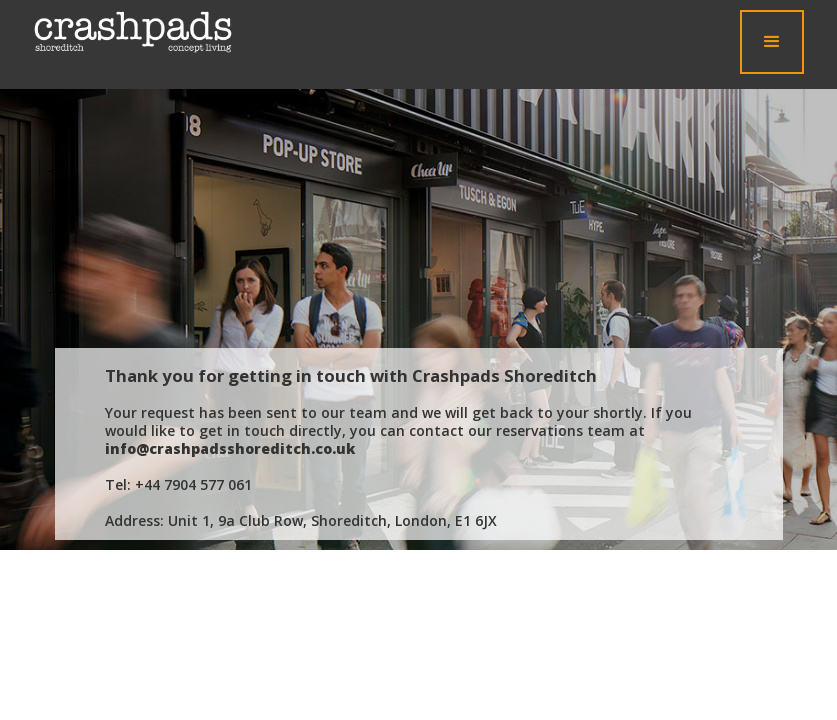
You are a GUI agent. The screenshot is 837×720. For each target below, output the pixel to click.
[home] (133, 32)
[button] (772, 42)
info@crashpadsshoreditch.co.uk (230, 448)
